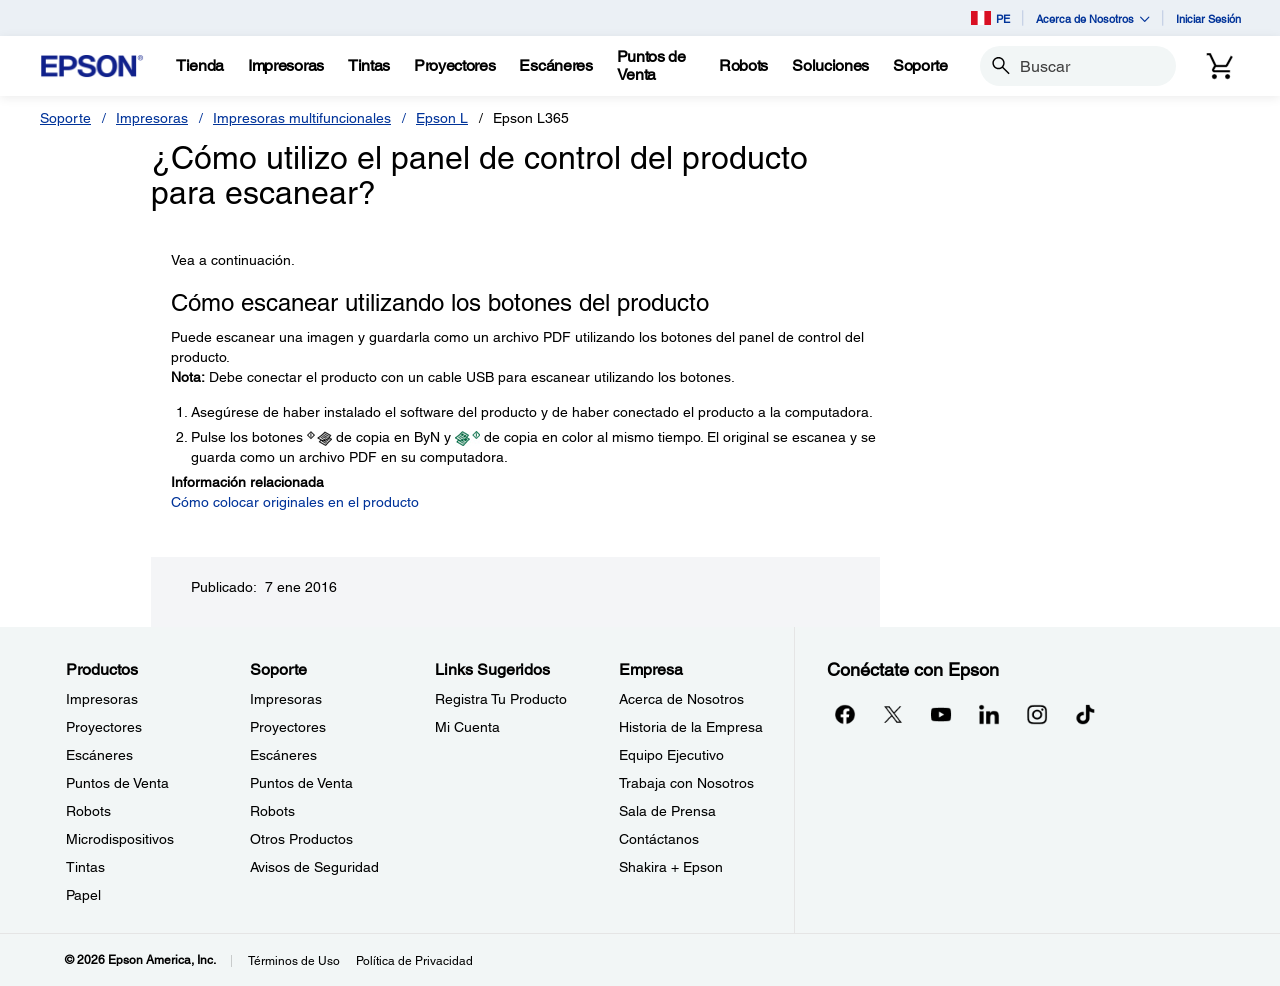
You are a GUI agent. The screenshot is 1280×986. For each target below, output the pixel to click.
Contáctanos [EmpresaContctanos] (659, 839)
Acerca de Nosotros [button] (1093, 18)
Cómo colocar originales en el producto (295, 502)
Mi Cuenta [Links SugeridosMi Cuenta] (467, 727)
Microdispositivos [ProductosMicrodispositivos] (120, 839)
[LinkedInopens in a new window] (989, 714)
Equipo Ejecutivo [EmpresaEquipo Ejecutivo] (671, 755)
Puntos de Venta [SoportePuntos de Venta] (301, 783)
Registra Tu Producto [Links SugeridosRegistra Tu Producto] (501, 699)
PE (990, 18)
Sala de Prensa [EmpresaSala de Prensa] (667, 811)
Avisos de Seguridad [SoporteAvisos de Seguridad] (314, 867)
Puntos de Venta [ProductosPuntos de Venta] (117, 783)
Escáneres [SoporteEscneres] (283, 755)
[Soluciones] (830, 66)
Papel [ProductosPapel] (83, 895)
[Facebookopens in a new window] (845, 714)
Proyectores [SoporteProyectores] (288, 727)
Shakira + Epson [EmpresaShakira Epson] (671, 867)
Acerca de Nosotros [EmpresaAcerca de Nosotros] (681, 699)
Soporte (65, 118)
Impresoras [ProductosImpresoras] (102, 699)
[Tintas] (369, 66)
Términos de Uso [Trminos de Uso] (294, 961)
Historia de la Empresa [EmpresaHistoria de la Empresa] (691, 727)
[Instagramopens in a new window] (1037, 714)
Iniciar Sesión (1208, 18)
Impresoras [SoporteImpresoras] (286, 699)
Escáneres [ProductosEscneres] (99, 755)
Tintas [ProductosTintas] (85, 867)
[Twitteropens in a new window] (893, 714)
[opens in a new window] (1085, 714)
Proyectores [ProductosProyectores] (104, 727)
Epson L (442, 118)
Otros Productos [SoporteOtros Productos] (301, 839)
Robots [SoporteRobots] (272, 811)
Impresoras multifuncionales (302, 118)
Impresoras (152, 118)
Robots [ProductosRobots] (88, 811)
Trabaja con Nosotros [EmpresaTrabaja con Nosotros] (686, 783)
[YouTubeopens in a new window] (941, 714)
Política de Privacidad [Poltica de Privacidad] (414, 961)
